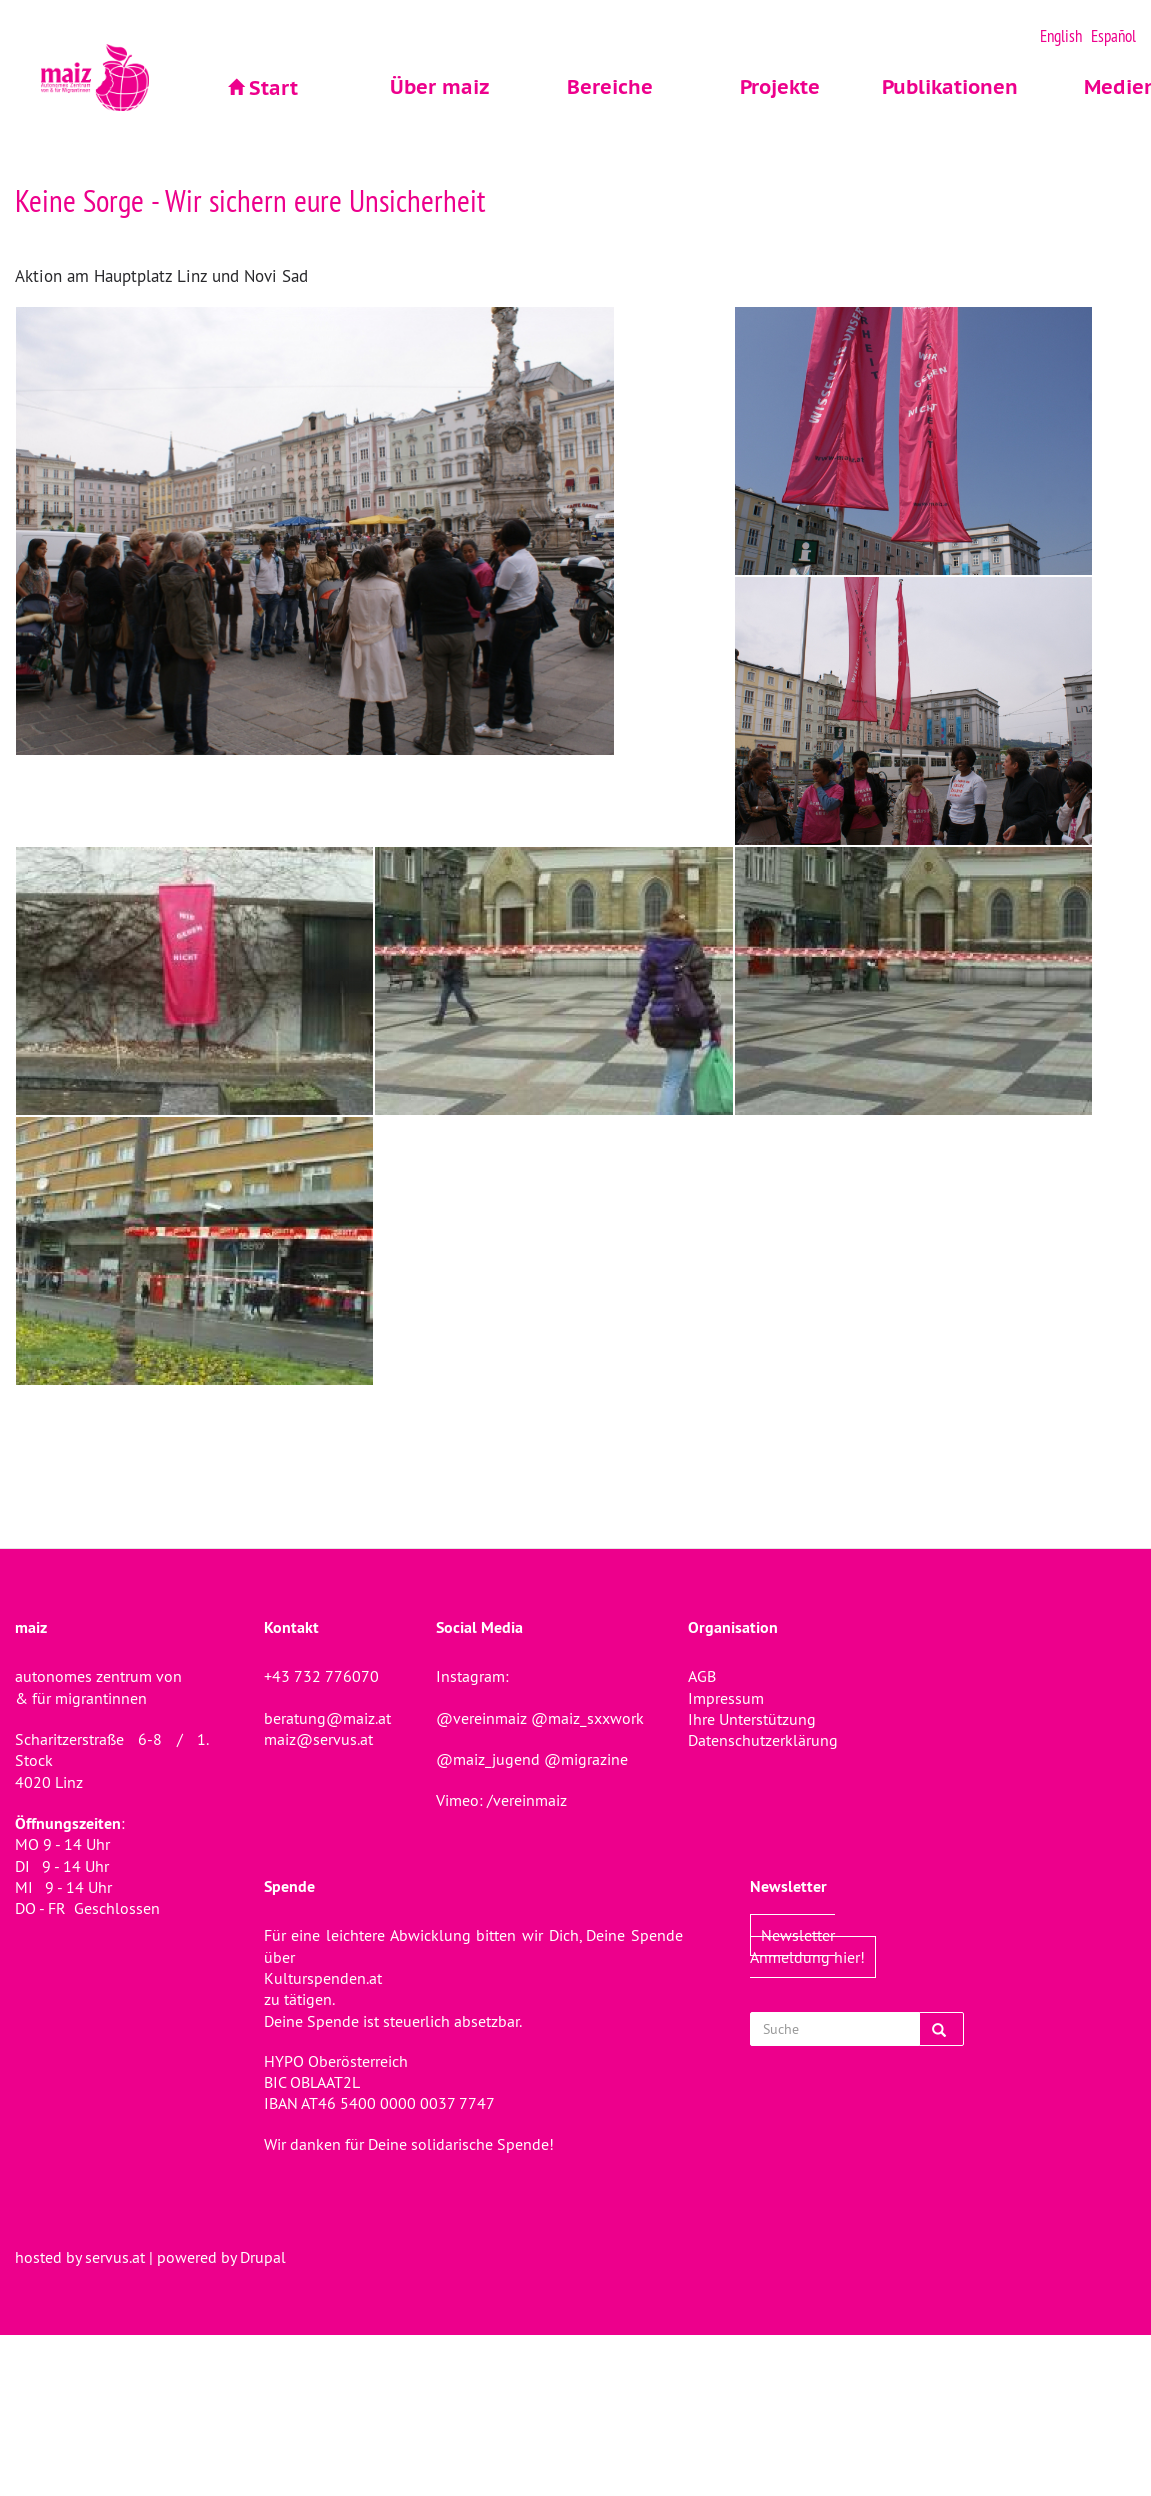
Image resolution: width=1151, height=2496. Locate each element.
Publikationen (950, 87)
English (1061, 36)
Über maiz (440, 87)
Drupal (263, 2257)
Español (1113, 36)
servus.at (115, 2257)
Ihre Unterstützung (752, 1719)
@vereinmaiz (481, 1718)
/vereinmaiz (525, 1800)
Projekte (780, 87)
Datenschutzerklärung (763, 1740)
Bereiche (610, 87)
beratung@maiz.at (327, 1718)
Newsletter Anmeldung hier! (807, 1945)
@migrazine (586, 1759)
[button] (374, 531)
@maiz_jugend (488, 1759)
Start (273, 88)
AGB (702, 1676)
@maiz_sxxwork (587, 1718)
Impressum (726, 1698)
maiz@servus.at (318, 1739)
